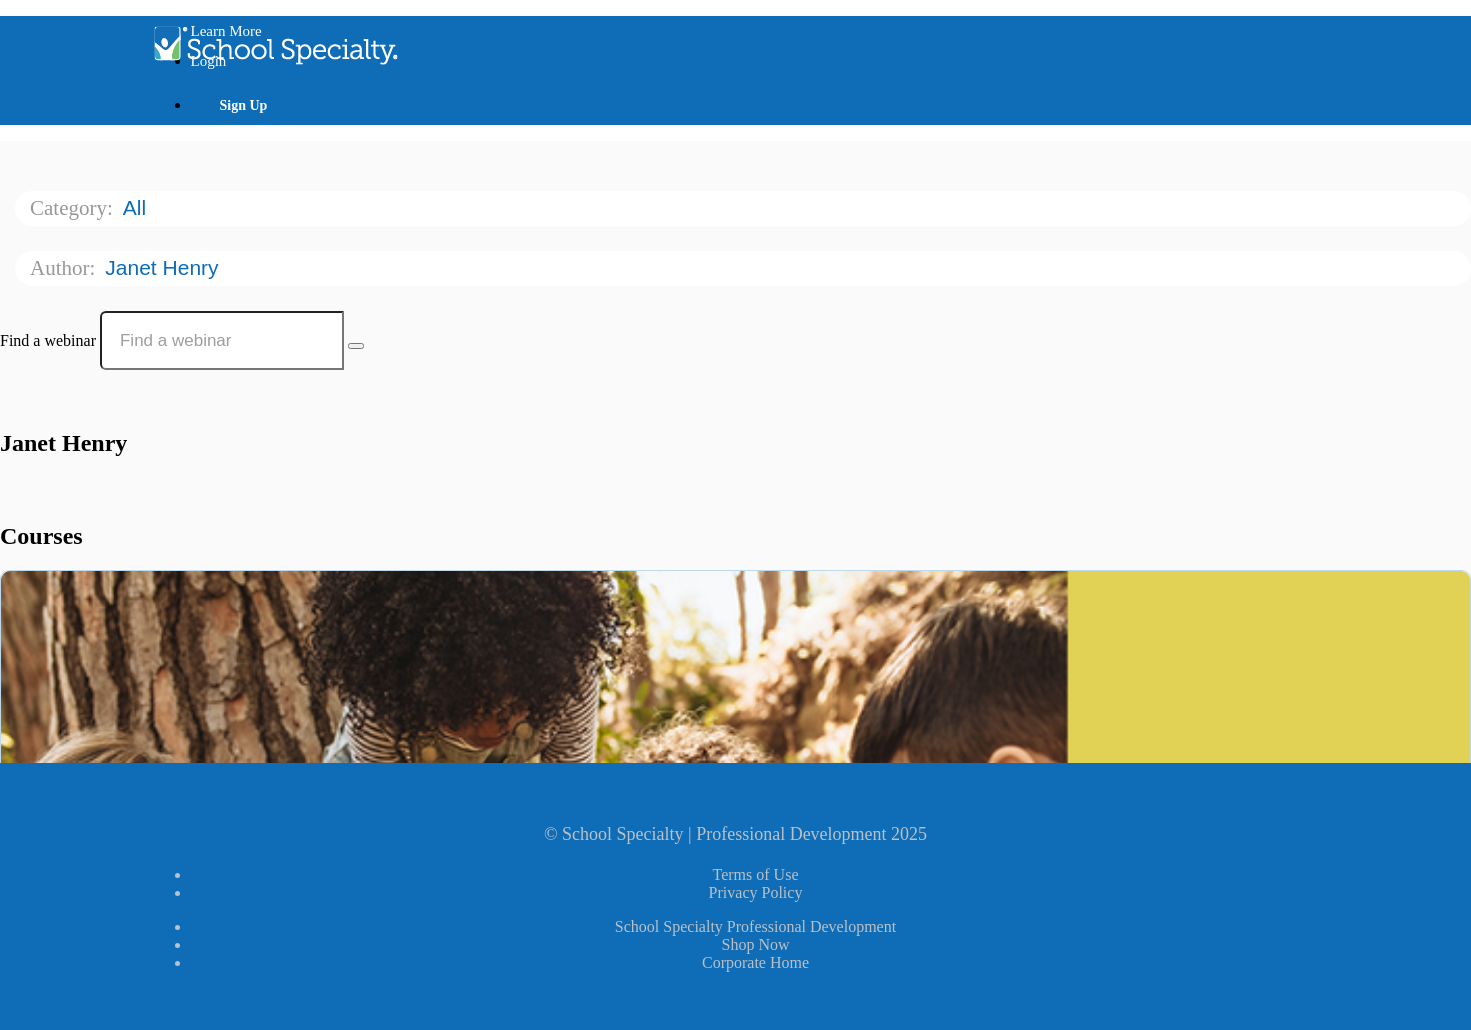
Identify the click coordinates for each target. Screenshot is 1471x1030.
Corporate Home (755, 962)
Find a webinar (48, 340)
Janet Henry (164, 267)
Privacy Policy (756, 892)
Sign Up (244, 105)
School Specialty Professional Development (755, 926)
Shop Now (755, 944)
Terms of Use (756, 874)
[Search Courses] (356, 346)
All (137, 207)
